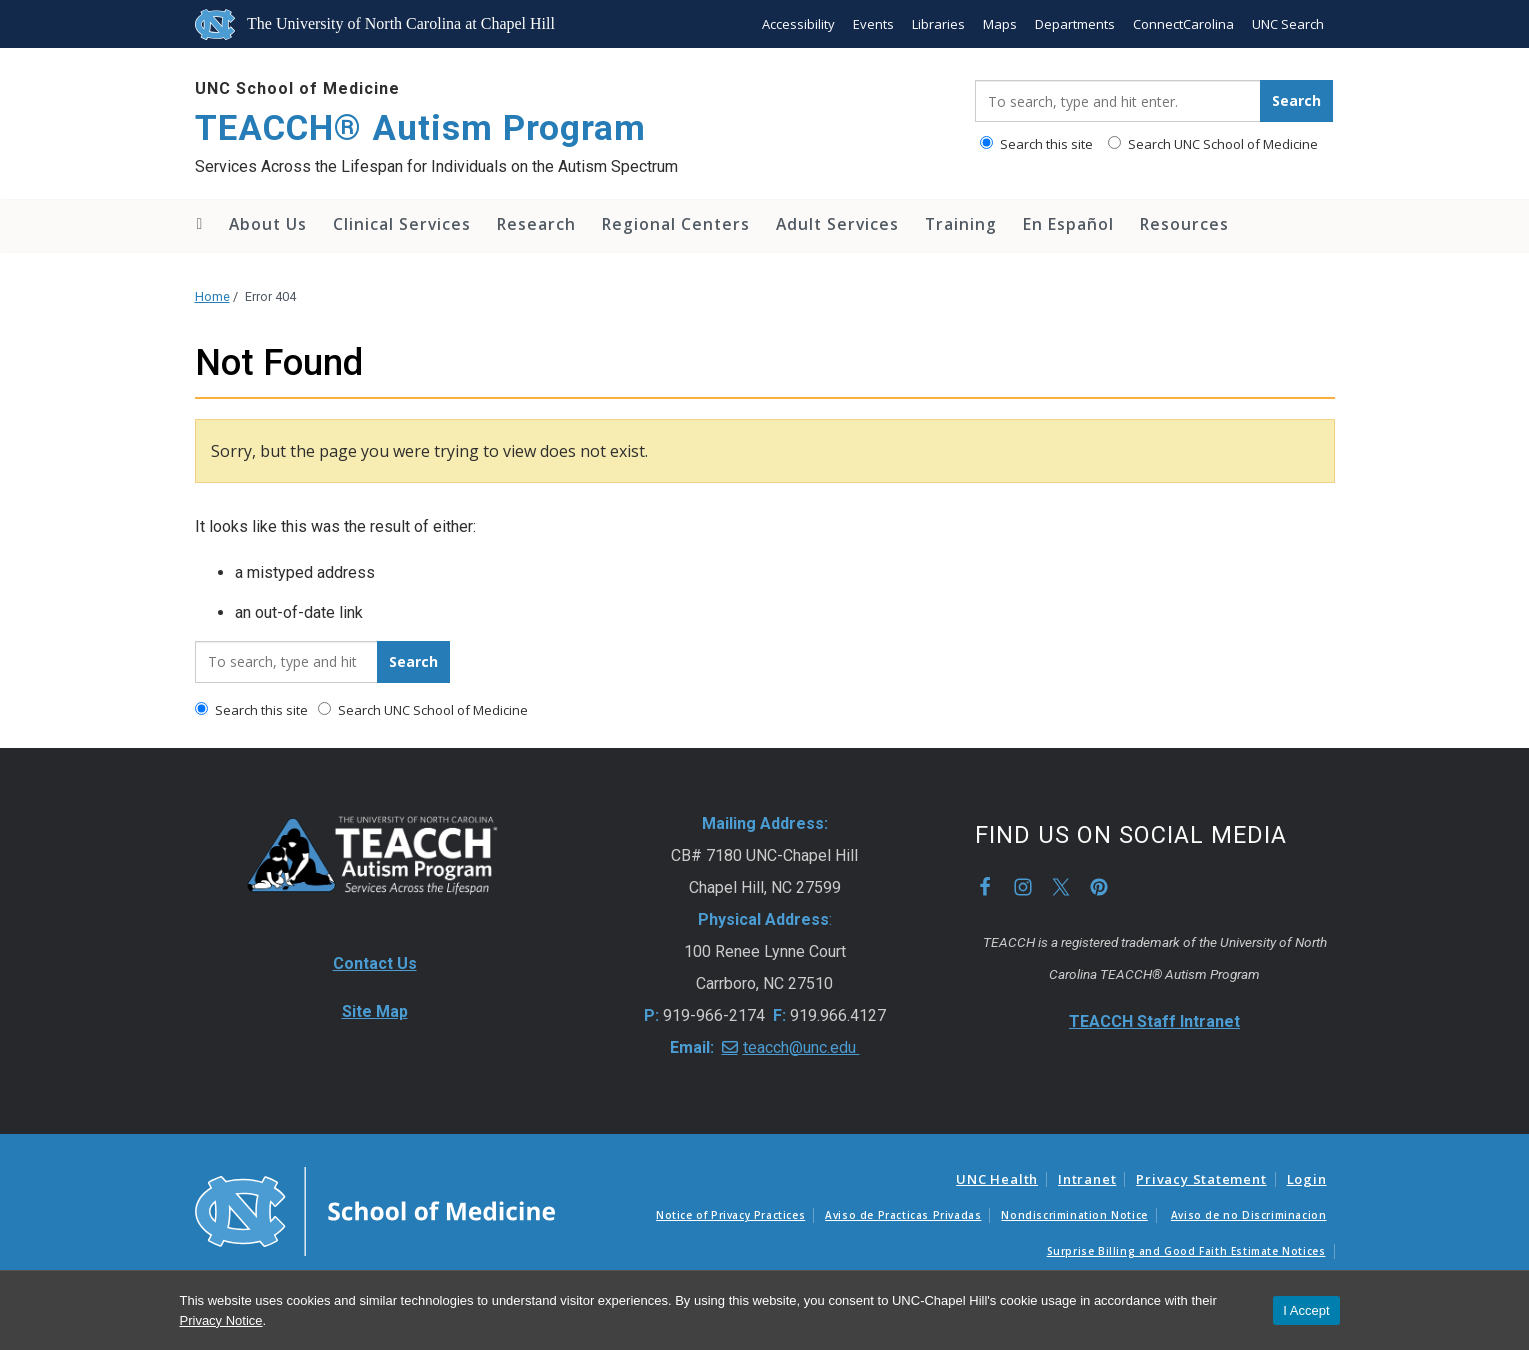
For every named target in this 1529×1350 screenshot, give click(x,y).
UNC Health (997, 1179)
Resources (1184, 224)
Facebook (985, 887)
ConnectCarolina (1183, 24)
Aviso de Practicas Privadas (903, 1215)
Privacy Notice (221, 1320)
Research (536, 224)
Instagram (1023, 887)
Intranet (1087, 1179)
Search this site (1036, 144)
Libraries (938, 24)
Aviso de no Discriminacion (1249, 1215)
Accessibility (798, 24)
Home (198, 224)
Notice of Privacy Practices (730, 1215)
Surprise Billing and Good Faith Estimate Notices (1186, 1251)
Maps (1000, 24)
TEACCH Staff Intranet (1154, 1021)
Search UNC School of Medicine (1213, 144)
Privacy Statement (1201, 1179)
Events (873, 24)
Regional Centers (676, 224)
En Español (1068, 224)
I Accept (1306, 1310)
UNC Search (1288, 24)
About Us (268, 224)
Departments (1075, 24)
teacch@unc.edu (801, 1047)
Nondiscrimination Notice (1074, 1215)
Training (961, 224)
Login (1307, 1179)
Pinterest (1099, 887)
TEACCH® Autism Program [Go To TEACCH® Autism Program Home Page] (420, 128)
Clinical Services (402, 224)
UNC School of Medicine (297, 88)
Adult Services (837, 224)
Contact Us (375, 963)
